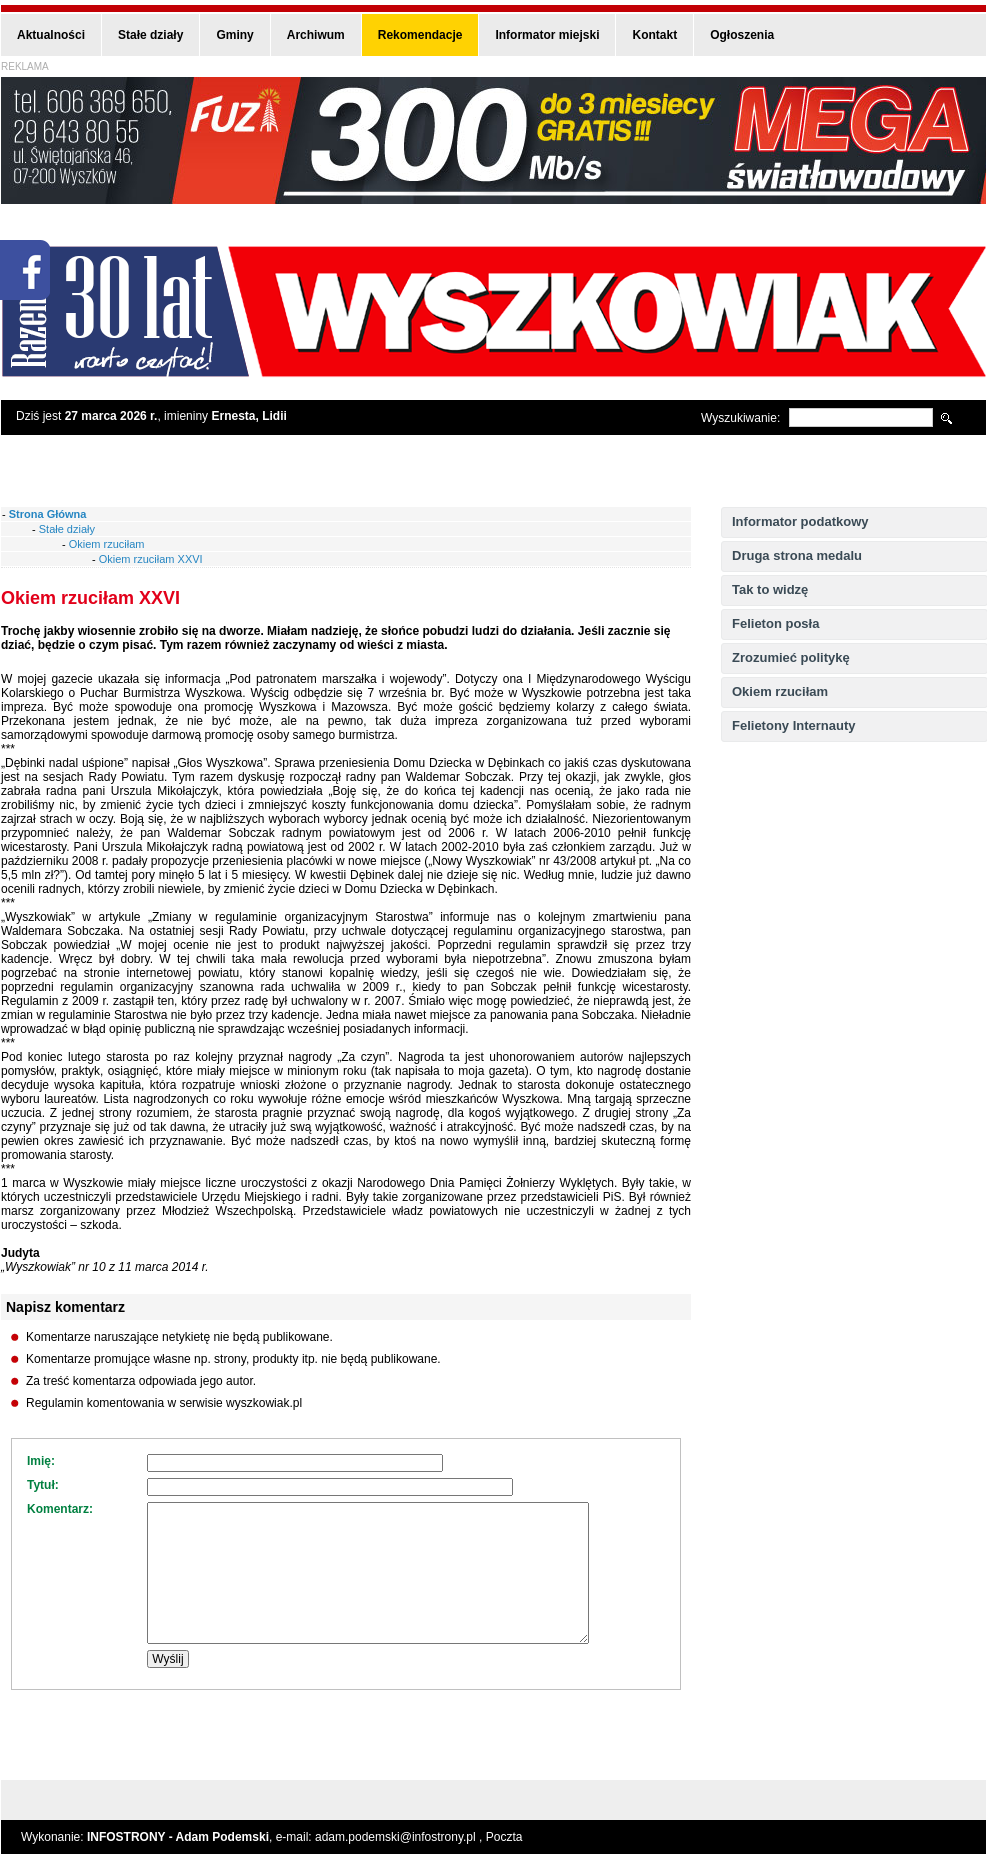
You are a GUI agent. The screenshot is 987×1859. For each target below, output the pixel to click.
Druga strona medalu (797, 555)
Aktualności (51, 35)
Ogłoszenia (742, 35)
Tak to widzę (770, 589)
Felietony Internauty (794, 725)
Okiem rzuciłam (780, 691)
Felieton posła (775, 623)
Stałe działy (150, 35)
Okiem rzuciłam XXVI (151, 559)
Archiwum (316, 35)
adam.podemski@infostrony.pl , (400, 1837)
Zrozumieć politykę (791, 657)
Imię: (41, 1461)
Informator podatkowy (800, 521)
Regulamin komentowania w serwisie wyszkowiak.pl (164, 1403)
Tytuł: (43, 1485)
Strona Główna (48, 514)
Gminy (234, 35)
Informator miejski (547, 35)
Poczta (504, 1837)
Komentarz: (60, 1509)
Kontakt (654, 35)
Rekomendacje (420, 35)
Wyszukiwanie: (740, 418)
